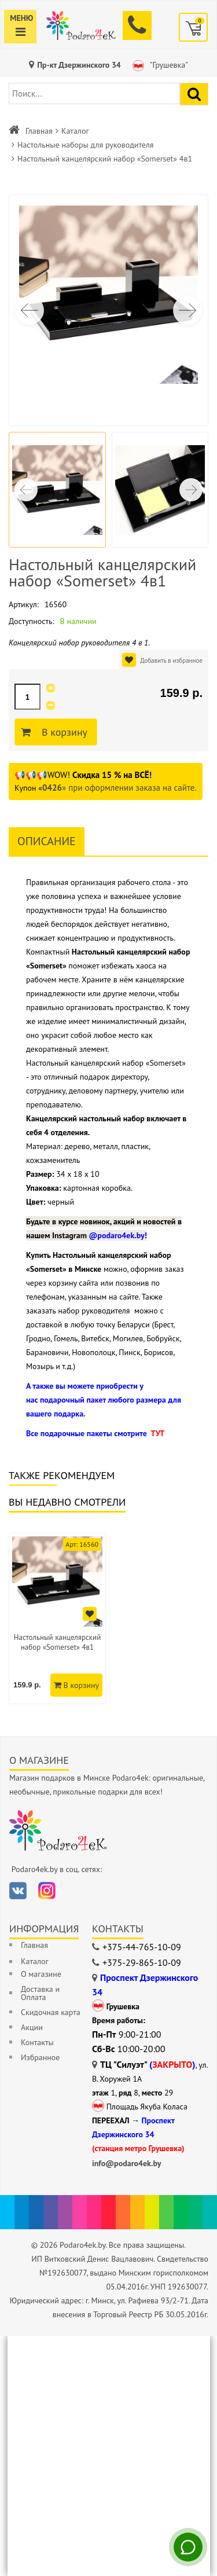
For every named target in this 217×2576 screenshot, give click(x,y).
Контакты (37, 2042)
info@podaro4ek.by (126, 2163)
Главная (39, 131)
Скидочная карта (50, 2012)
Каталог (75, 131)
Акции (32, 2027)
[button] (187, 310)
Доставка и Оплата (40, 1993)
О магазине (41, 1974)
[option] (57, 1618)
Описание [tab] (46, 841)
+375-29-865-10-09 (141, 1962)
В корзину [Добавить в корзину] (62, 732)
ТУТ (157, 1433)
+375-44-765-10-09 (141, 1947)
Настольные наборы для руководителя (85, 145)
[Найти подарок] (194, 94)
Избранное (40, 2057)
